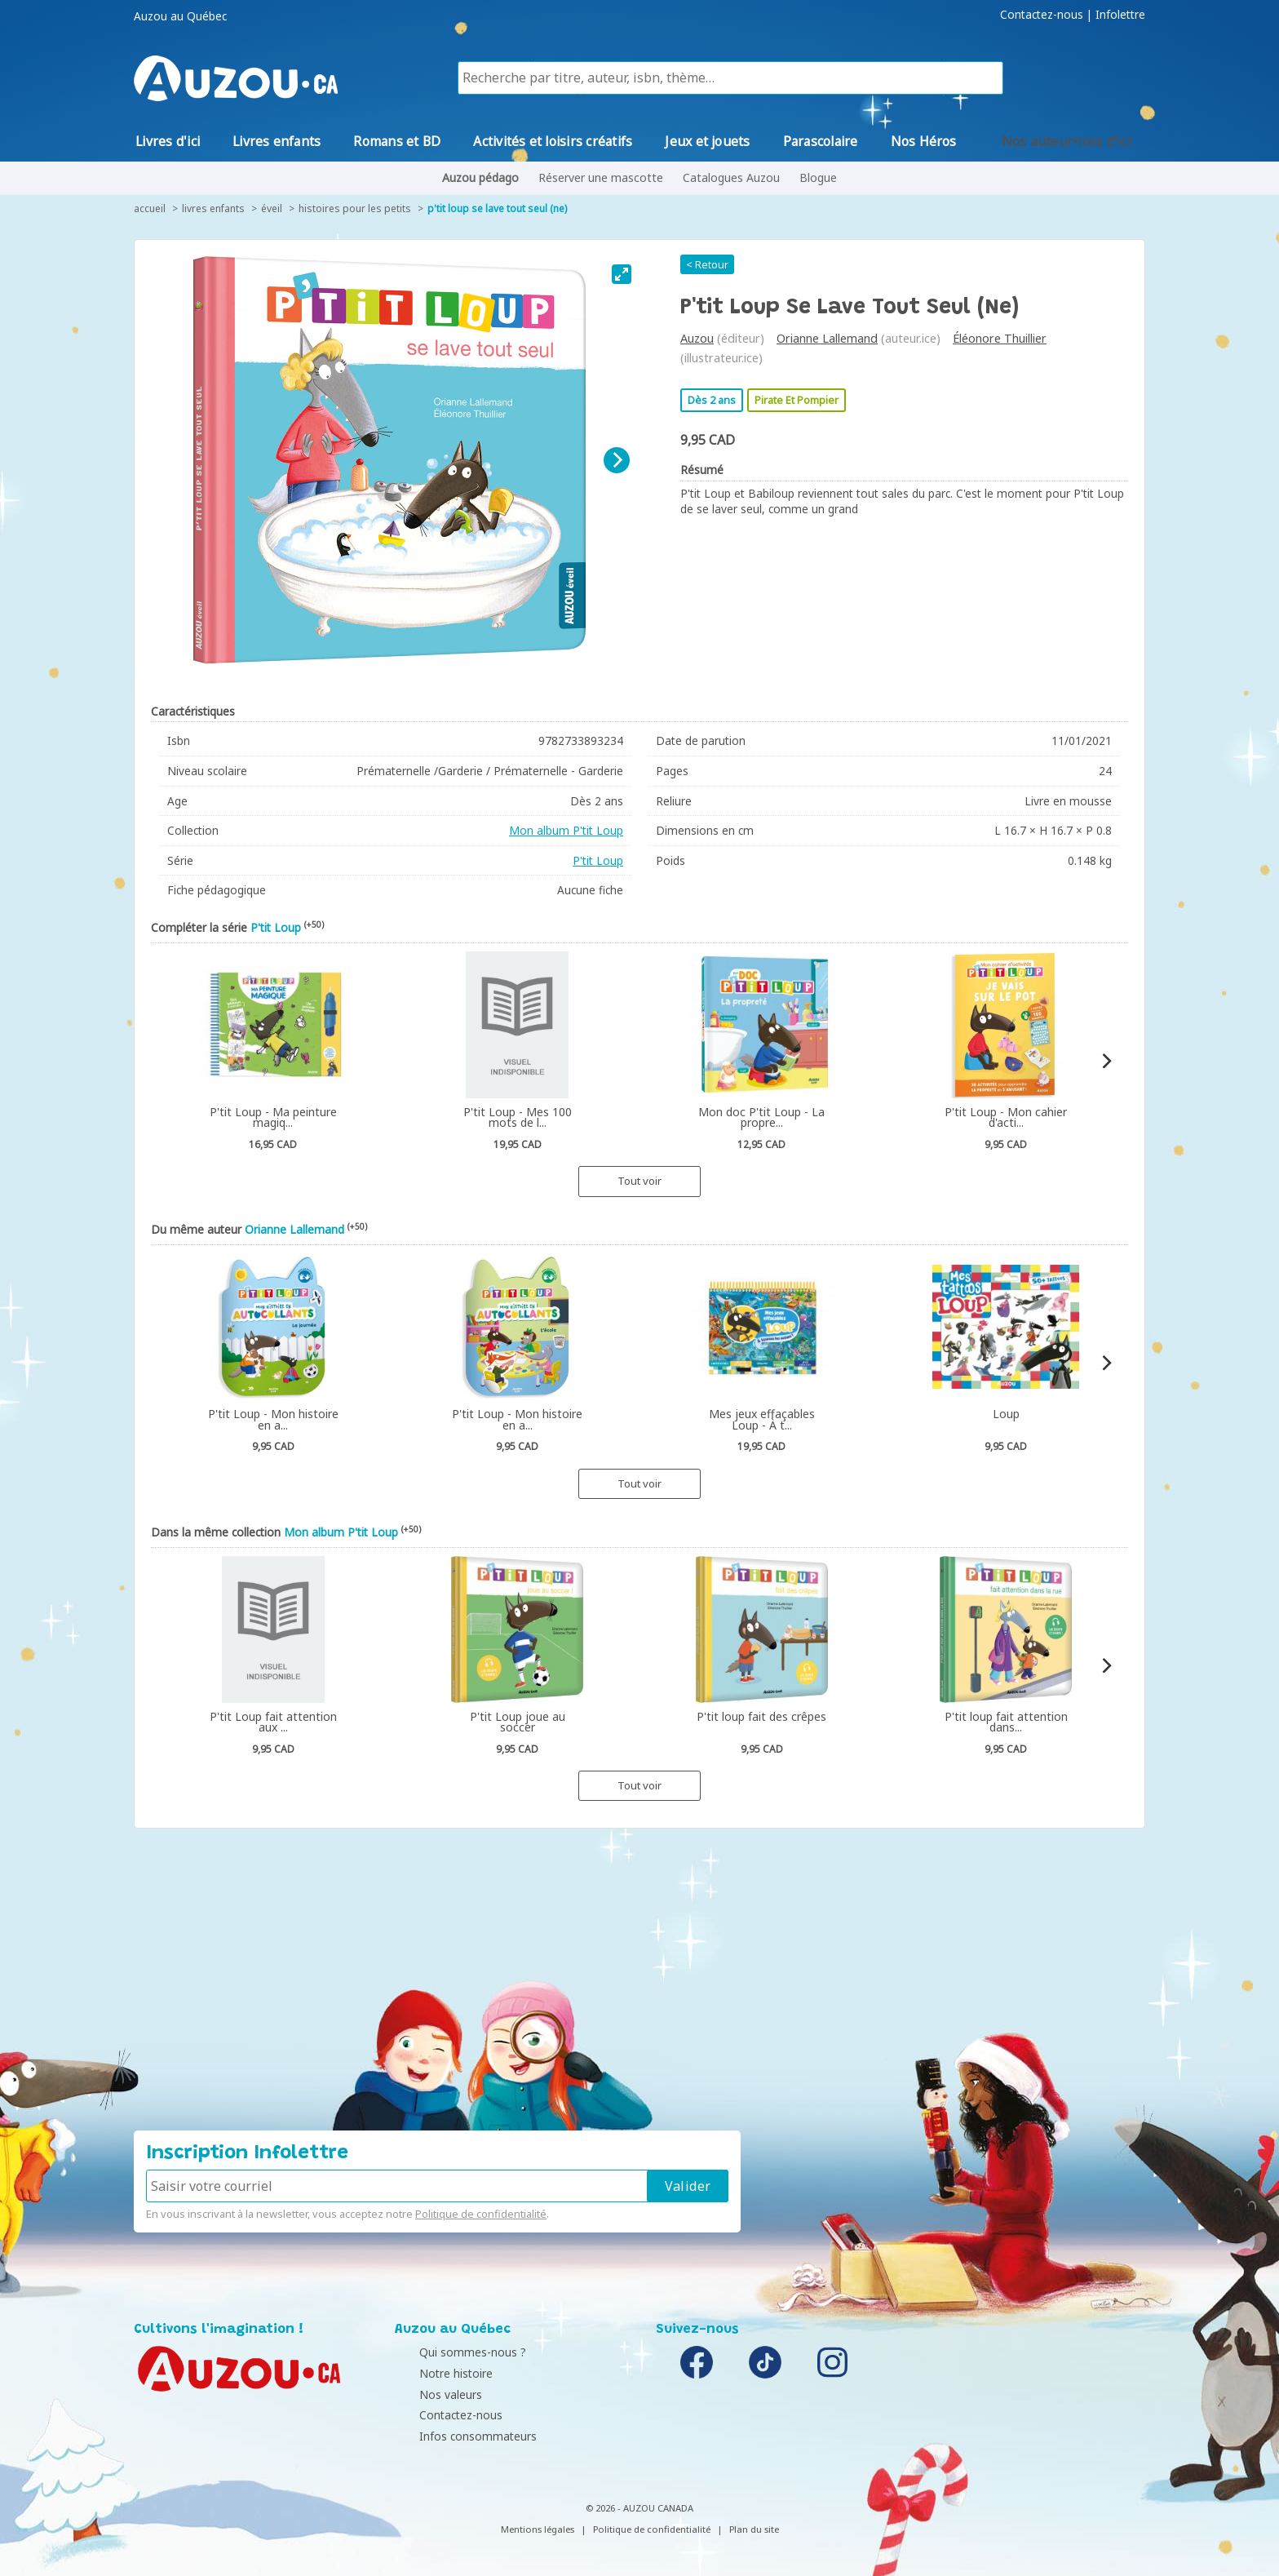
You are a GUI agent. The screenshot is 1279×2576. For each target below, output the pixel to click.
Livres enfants (213, 208)
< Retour (707, 264)
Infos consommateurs (457, 2436)
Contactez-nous (1041, 14)
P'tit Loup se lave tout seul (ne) (497, 208)
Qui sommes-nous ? (452, 2352)
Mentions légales (537, 2529)
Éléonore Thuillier (1000, 338)
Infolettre (1120, 14)
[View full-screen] (621, 274)
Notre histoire (435, 2373)
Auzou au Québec (180, 16)
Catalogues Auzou (731, 177)
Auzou (697, 338)
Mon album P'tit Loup (566, 830)
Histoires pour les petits (355, 208)
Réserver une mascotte (600, 177)
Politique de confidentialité (481, 2213)
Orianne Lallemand (827, 338)
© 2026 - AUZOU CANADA (639, 2508)
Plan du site (754, 2529)
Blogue (818, 177)
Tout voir (639, 1180)
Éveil (271, 208)
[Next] (616, 460)
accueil (150, 208)
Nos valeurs (430, 2394)
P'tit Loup (598, 860)
